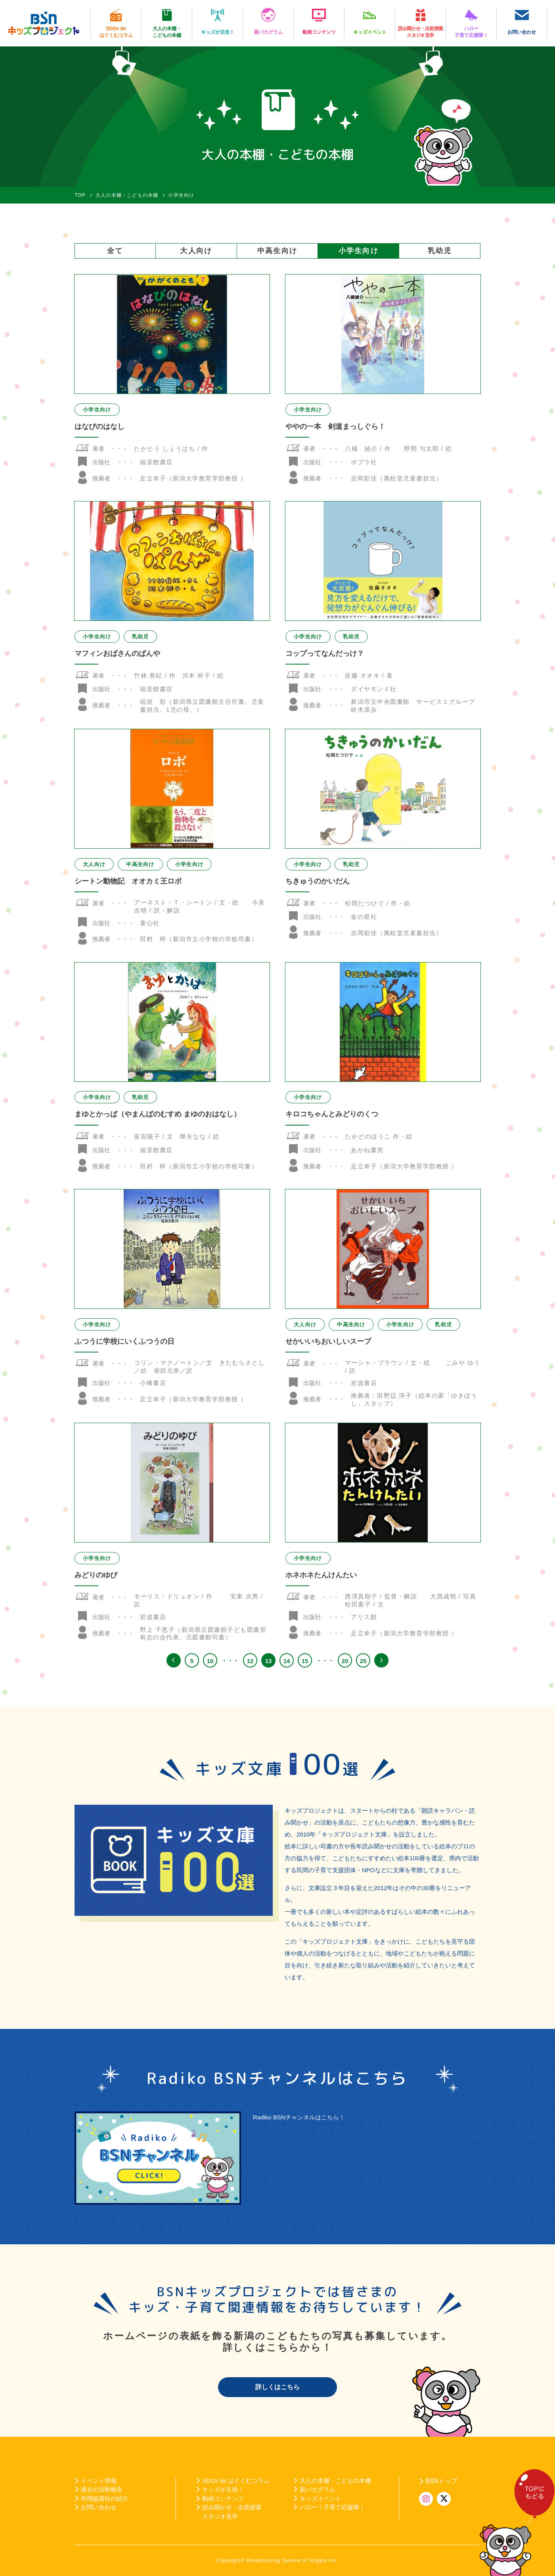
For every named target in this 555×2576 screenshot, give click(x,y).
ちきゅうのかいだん (317, 881)
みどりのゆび (96, 1575)
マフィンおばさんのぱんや (117, 653)
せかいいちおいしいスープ (328, 1341)
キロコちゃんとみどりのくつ (331, 1114)
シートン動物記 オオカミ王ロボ (128, 881)
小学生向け (359, 251)
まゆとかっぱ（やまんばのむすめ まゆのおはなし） (158, 1114)
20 (345, 1661)
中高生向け (277, 251)
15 (305, 1661)
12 (250, 1661)
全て (115, 251)
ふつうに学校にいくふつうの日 (124, 1341)
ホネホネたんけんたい (321, 1575)
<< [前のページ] (173, 1660)
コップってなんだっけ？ (324, 653)
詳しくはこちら (277, 2387)
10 (210, 1661)
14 (286, 1661)
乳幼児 (440, 251)
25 (363, 1661)
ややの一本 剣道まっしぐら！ (335, 426)
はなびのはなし (99, 426)
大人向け (196, 251)
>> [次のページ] (381, 1660)
